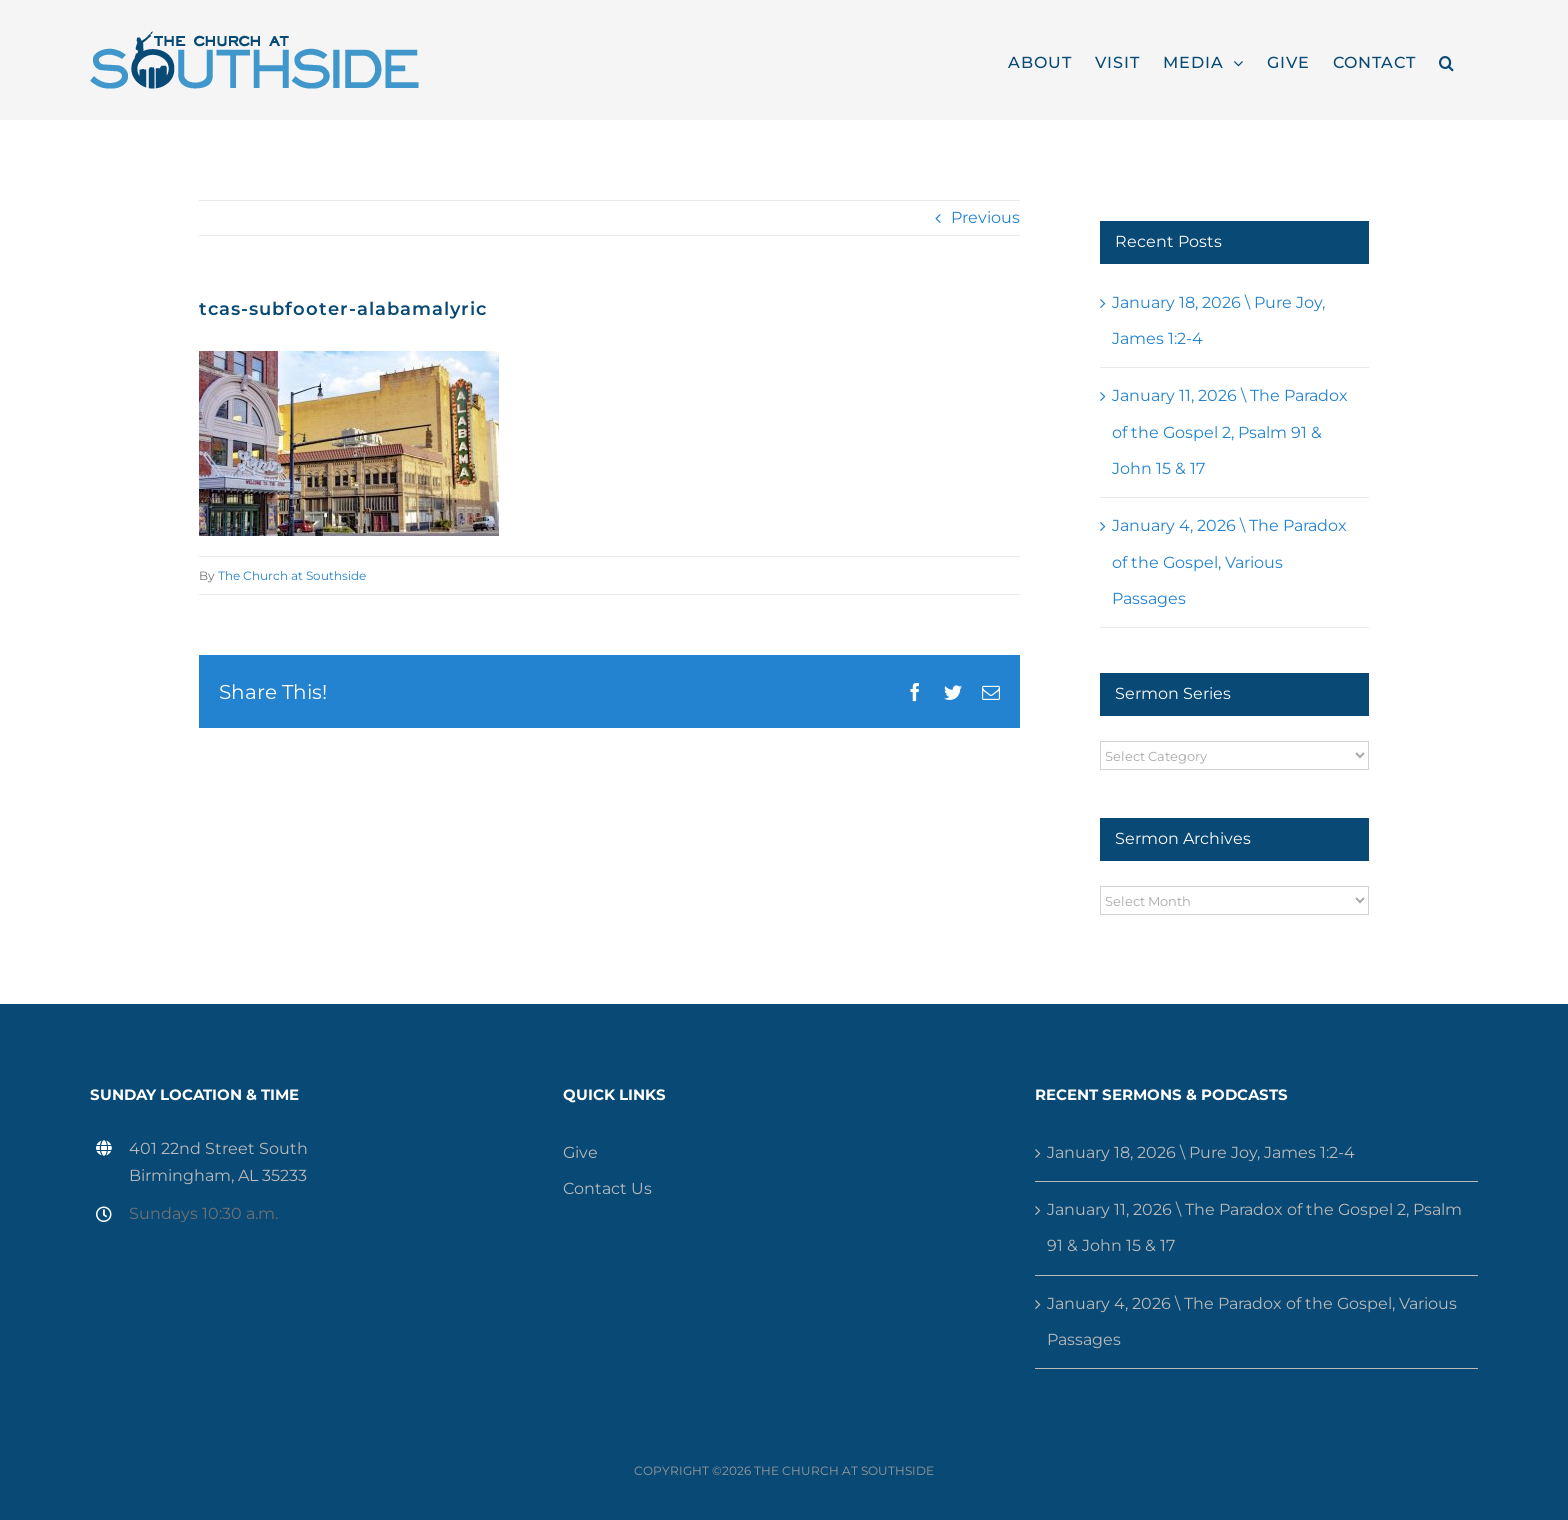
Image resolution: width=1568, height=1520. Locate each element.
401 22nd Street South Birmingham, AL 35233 (218, 1162)
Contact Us (607, 1188)
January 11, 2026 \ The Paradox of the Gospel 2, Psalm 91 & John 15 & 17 (1230, 432)
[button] (1447, 60)
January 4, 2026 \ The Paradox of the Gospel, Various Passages (1229, 562)
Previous (985, 217)
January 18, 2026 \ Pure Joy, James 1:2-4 (1201, 1152)
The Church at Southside (292, 575)
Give (580, 1152)
